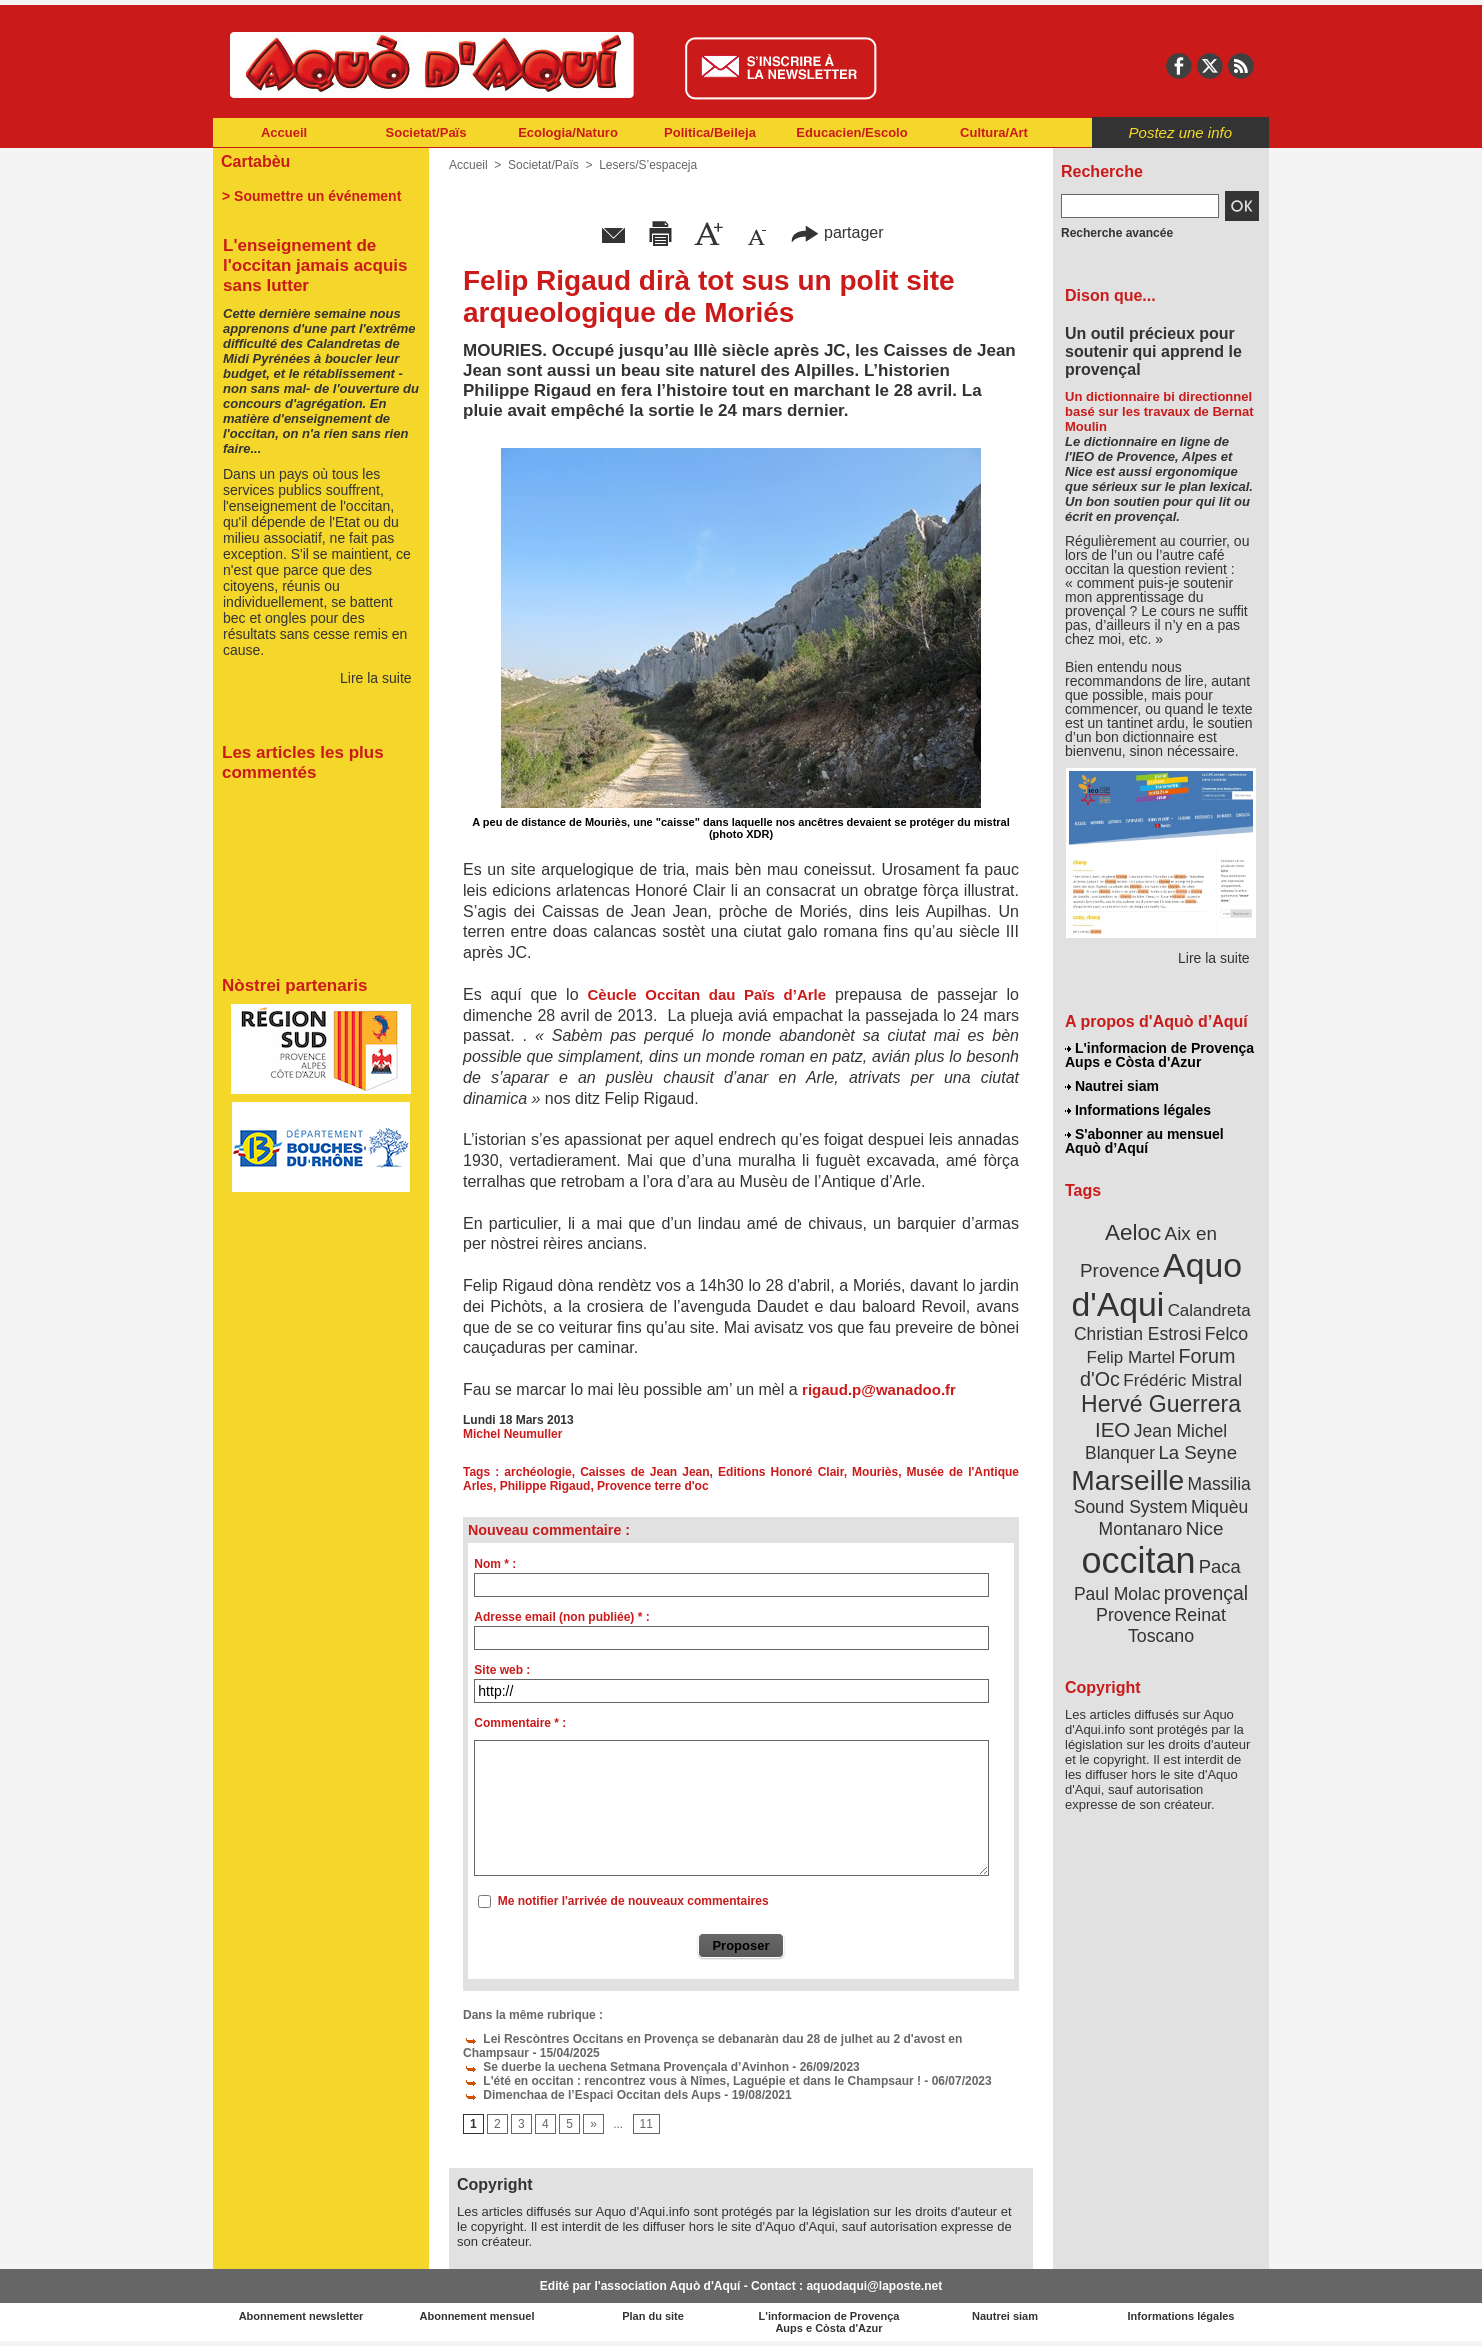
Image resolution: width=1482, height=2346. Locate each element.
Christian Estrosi (1137, 1334)
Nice (1205, 1528)
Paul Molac (1117, 1594)
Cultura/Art (994, 132)
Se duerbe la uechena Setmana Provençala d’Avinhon (626, 2067)
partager (837, 232)
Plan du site (653, 2316)
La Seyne (1197, 1452)
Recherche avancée (1117, 233)
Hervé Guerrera (1161, 1404)
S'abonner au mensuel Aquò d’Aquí (1144, 1141)
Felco (1226, 1334)
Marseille (1127, 1480)
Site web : (502, 1670)
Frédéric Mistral (1182, 1380)
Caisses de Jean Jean (644, 1472)
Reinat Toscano (1177, 1625)
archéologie (537, 1472)
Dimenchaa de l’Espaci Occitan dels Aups (592, 2095)
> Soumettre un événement (311, 196)
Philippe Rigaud (545, 1486)
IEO (1112, 1429)
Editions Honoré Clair (781, 1472)
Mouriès (875, 1472)
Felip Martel (1131, 1357)
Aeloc (1133, 1232)
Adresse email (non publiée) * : (561, 1617)
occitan (1138, 1560)
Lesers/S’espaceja (648, 165)
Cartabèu (255, 161)
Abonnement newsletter (301, 2316)
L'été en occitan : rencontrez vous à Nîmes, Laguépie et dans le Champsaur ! (692, 2081)
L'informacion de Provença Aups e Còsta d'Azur (1159, 1055)
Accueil (284, 132)
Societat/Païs (426, 132)
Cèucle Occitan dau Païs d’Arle (706, 994)
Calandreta (1209, 1310)
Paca (1220, 1566)
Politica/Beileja (710, 132)
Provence (1133, 1615)
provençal (1206, 1593)
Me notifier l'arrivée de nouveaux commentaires (633, 1901)
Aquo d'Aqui (1156, 1284)
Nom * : (495, 1564)
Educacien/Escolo (851, 132)
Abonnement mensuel (477, 2316)
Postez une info (1180, 132)
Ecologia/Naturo (568, 132)
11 (646, 2124)
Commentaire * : (520, 1723)
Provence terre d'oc (653, 1486)
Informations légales (1138, 1110)
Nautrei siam (1112, 1086)
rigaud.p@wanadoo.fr (879, 1389)
